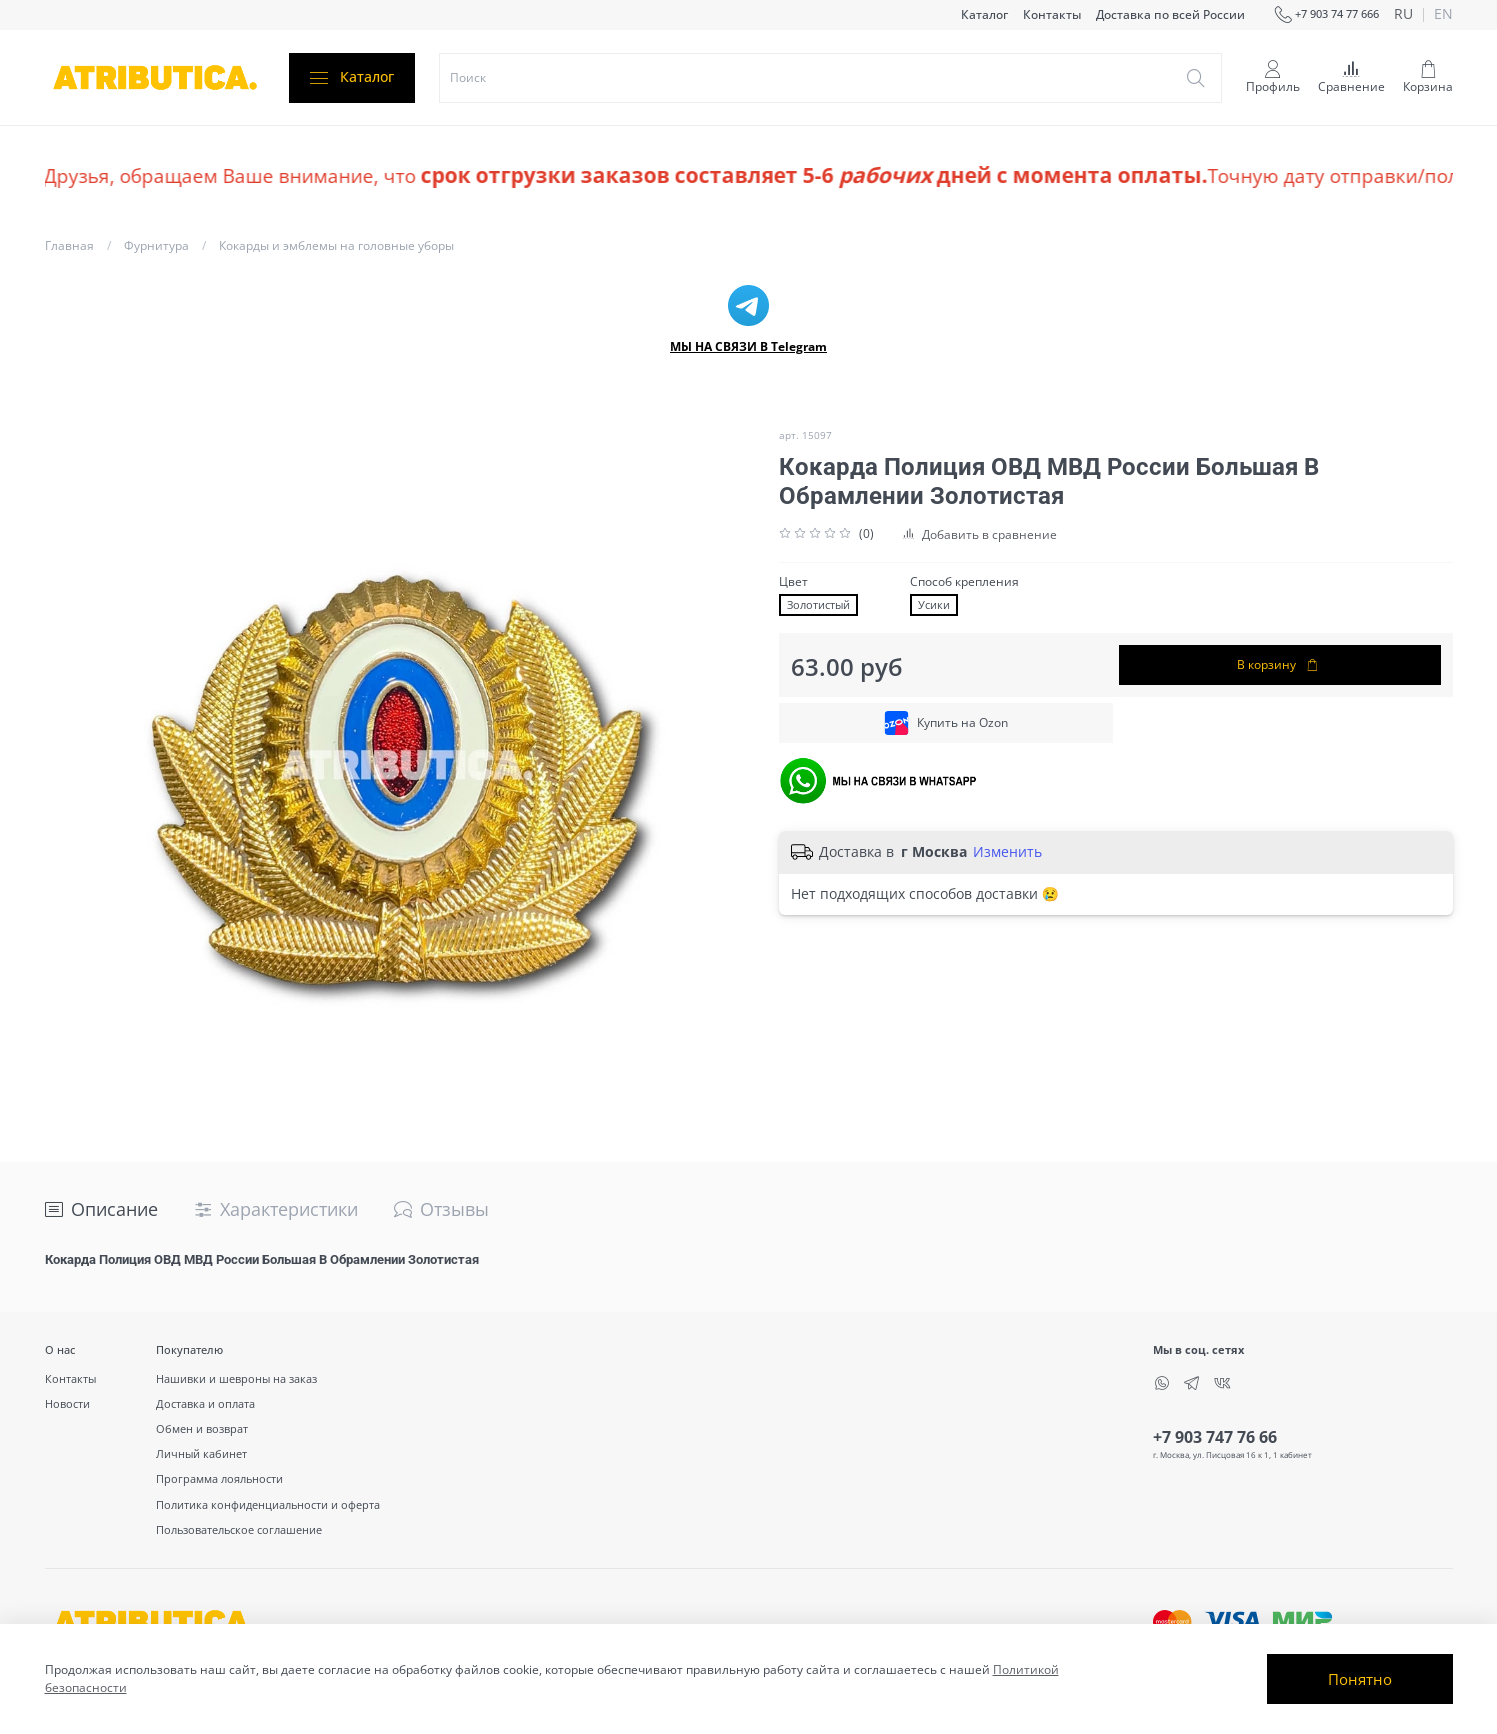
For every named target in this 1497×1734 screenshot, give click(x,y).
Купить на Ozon (946, 723)
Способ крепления (964, 582)
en (1443, 15)
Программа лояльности (219, 1478)
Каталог (984, 14)
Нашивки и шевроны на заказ (236, 1378)
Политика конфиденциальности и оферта (268, 1504)
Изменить (1007, 852)
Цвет (793, 582)
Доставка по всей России (1170, 14)
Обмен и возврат (202, 1428)
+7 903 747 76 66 (1215, 1437)
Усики (934, 605)
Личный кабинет (201, 1453)
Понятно (1360, 1679)
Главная (69, 245)
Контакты (1052, 14)
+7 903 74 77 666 (1327, 15)
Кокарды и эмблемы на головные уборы (336, 245)
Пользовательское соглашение (239, 1529)
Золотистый (818, 605)
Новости (67, 1403)
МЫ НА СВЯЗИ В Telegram (748, 346)
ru (1403, 15)
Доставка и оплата (205, 1403)
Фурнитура (156, 245)
